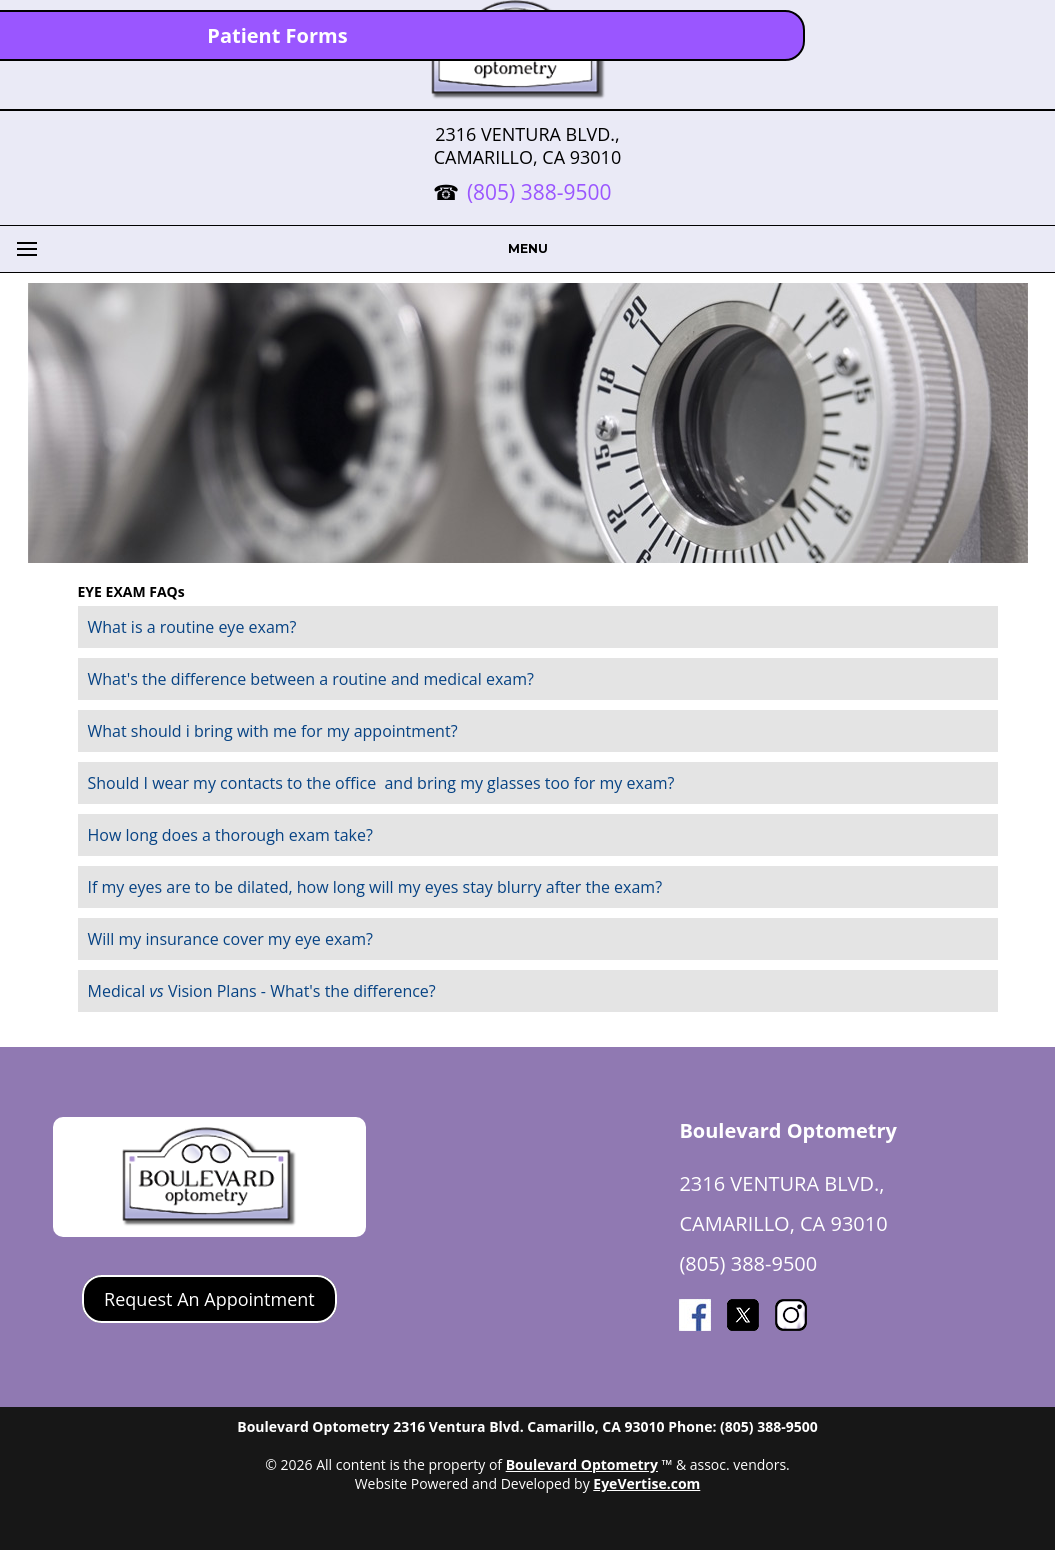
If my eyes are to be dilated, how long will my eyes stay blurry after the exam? (375, 887)
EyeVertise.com (646, 1483)
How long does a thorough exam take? (230, 835)
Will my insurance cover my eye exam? (230, 939)
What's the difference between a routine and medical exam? (311, 679)
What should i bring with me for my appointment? (273, 731)
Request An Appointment (209, 1299)
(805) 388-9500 (539, 192)
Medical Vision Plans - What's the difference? (262, 991)
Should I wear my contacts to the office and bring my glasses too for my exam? (381, 783)
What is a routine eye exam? (192, 627)
